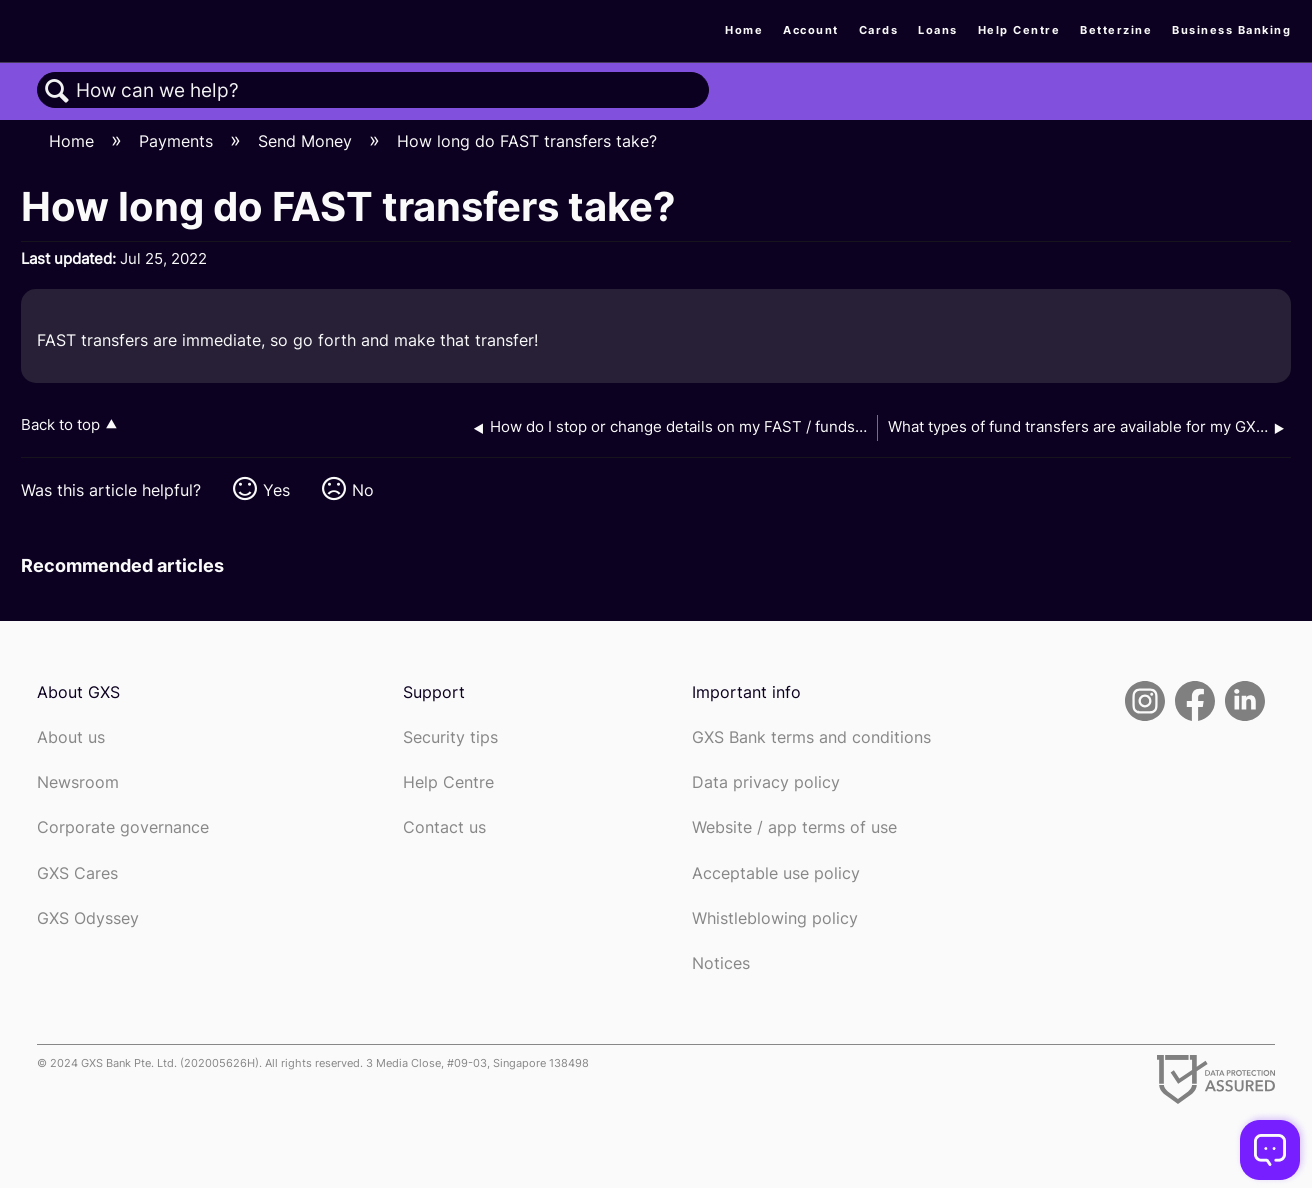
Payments (178, 141)
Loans (938, 30)
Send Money (307, 141)
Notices (721, 963)
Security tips (450, 737)
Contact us (444, 827)
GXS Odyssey (88, 918)
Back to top (60, 424)
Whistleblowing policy (775, 918)
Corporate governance (123, 827)
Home (744, 30)
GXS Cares (77, 873)
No (363, 490)
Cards (879, 30)
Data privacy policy (766, 782)
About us (71, 737)
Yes (276, 490)
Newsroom (78, 782)
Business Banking (1231, 30)
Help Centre (1019, 30)
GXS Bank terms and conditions (811, 737)
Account (811, 30)
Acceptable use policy (776, 873)
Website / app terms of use (794, 827)
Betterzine (1116, 30)
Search (57, 91)
